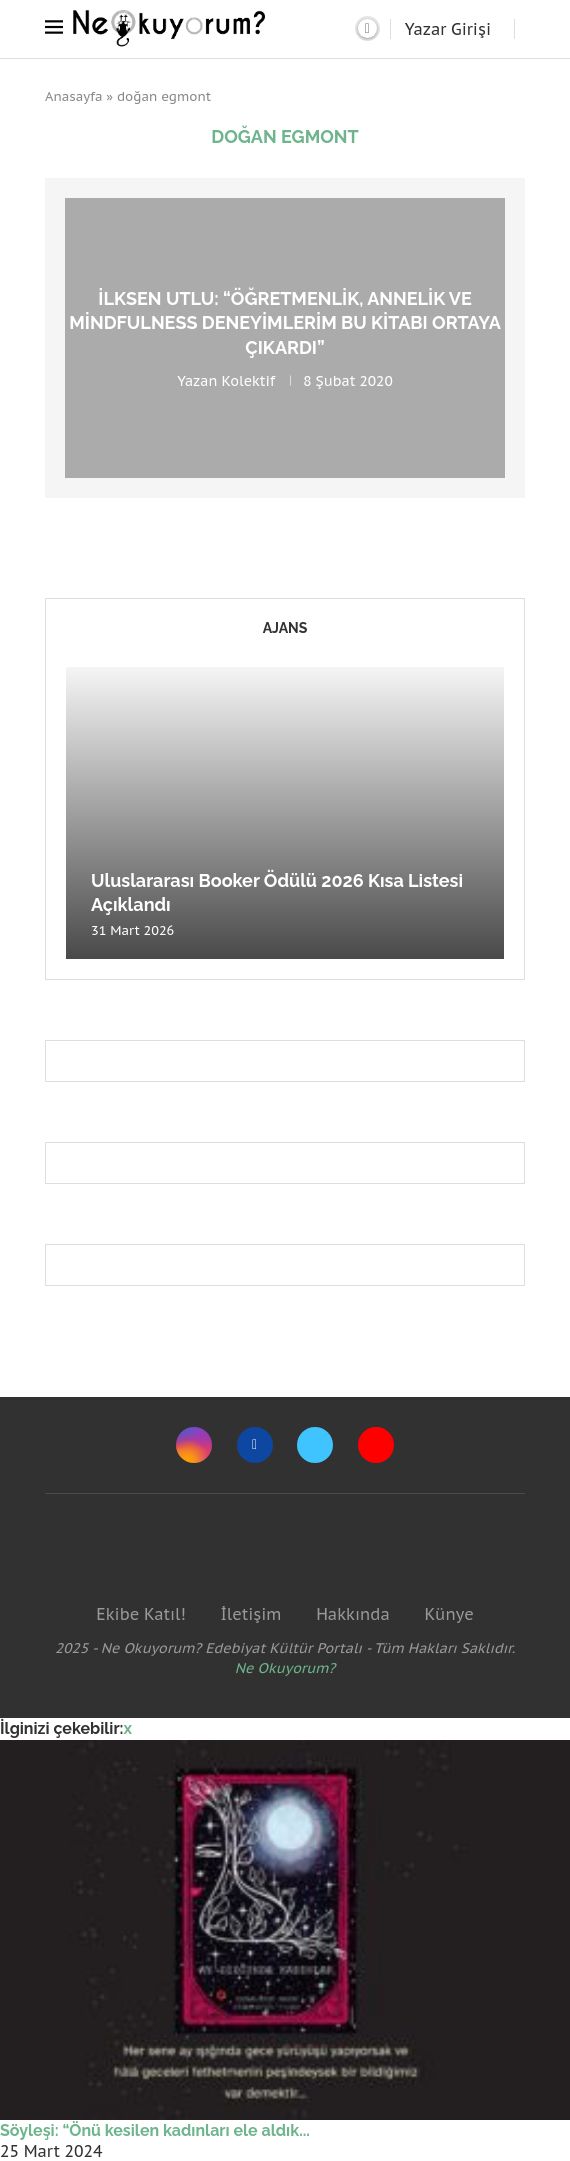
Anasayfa (74, 96)
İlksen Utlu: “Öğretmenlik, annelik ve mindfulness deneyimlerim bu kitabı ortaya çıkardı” (285, 323)
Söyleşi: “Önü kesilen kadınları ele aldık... (155, 2130)
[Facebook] (255, 1445)
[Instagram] (194, 1445)
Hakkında (353, 1614)
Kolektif (248, 380)
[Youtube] (376, 1445)
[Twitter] (315, 1445)
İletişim (250, 1614)
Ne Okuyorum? (285, 1668)
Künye (448, 1614)
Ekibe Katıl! (140, 1614)
